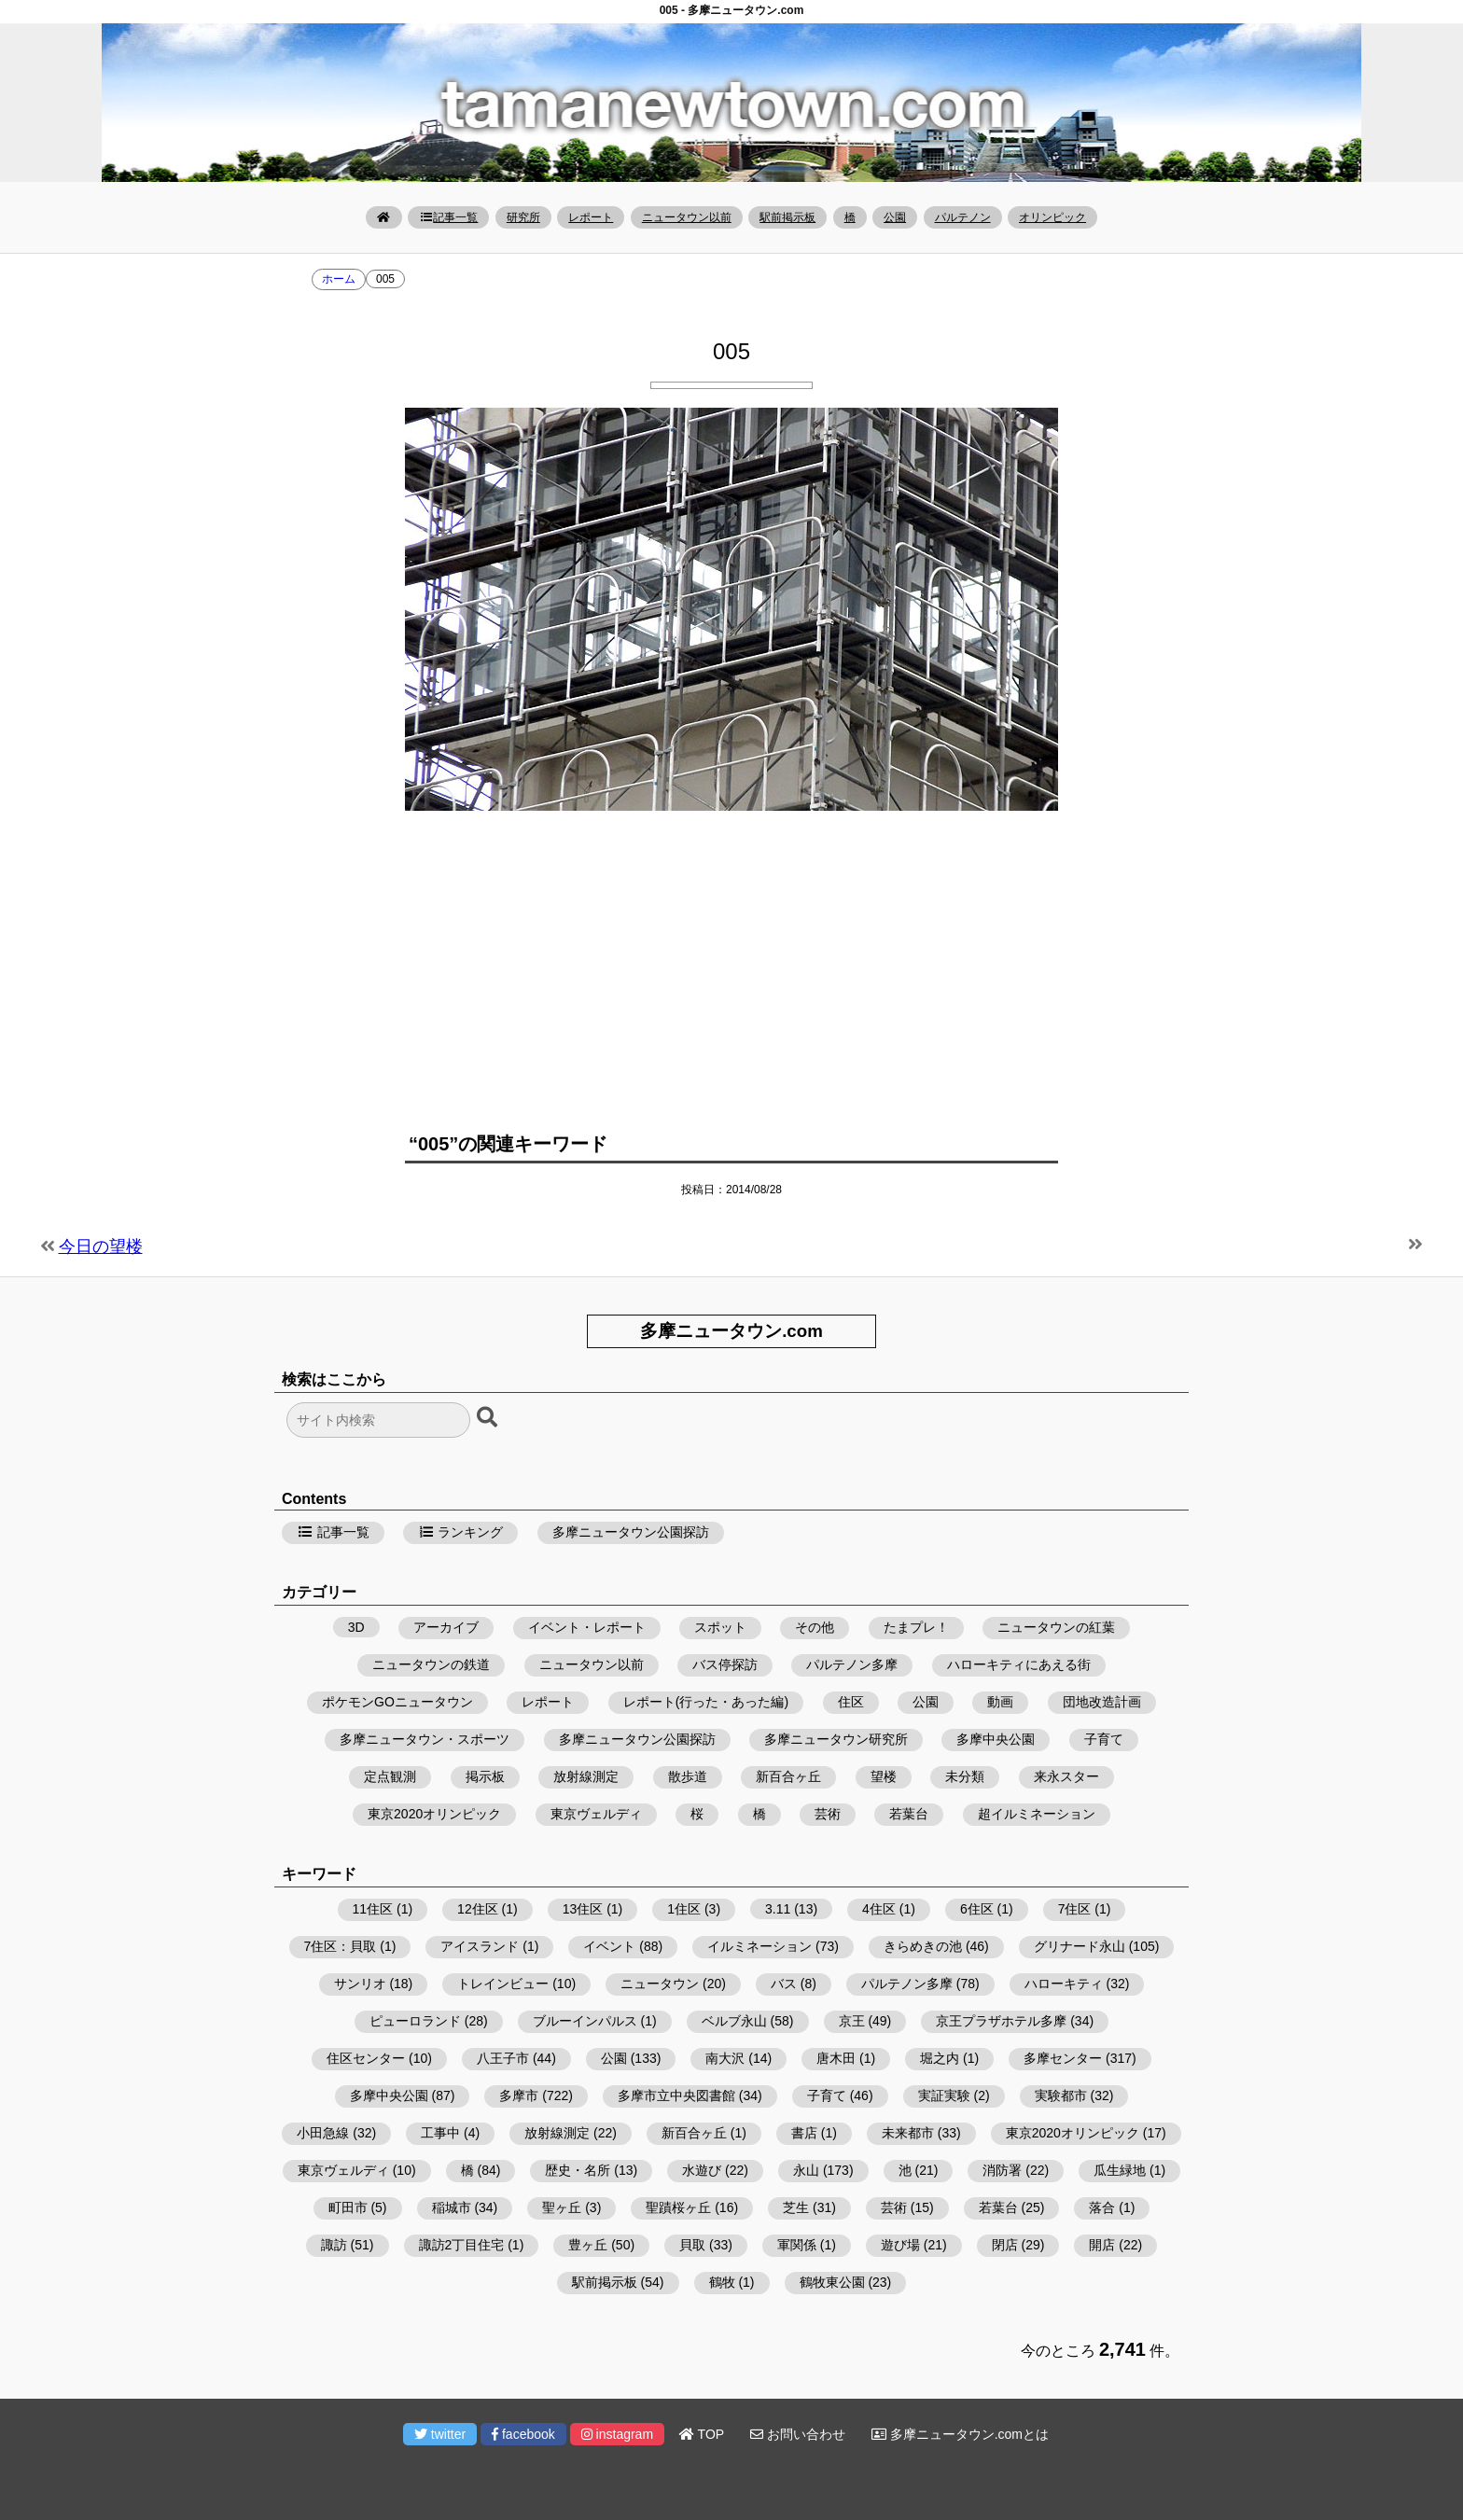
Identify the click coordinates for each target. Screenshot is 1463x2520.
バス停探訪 (725, 1664)
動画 (1000, 1701)
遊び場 (900, 2244)
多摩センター (1063, 2058)
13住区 (583, 1908)
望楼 (884, 1776)
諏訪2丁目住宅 (462, 2244)
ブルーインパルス (585, 2020)
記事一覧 (448, 217)
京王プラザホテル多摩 (1001, 2020)
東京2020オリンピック (434, 1813)
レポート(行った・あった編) (705, 1701)
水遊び (701, 2170)
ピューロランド (415, 2020)
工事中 (440, 2132)
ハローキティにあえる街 (1019, 1664)
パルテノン (963, 217)
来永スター (1066, 1776)
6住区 (977, 1908)
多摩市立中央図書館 (676, 2095)
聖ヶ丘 (561, 2207)
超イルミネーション (1036, 1813)
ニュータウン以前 (687, 217)
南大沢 (725, 2058)
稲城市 (451, 2207)
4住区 (879, 1908)
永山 (806, 2170)
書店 (804, 2132)
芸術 (828, 1813)
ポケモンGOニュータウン (397, 1701)
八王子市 (503, 2058)
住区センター (366, 2058)
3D (356, 1627)
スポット (720, 1627)
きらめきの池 (923, 1946)
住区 (851, 1701)
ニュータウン (659, 1983)
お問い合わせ (797, 2434)
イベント (609, 1946)
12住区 (477, 1908)
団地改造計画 (1102, 1701)
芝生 (796, 2207)
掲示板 (485, 1776)
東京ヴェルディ (596, 1813)
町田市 (348, 2207)
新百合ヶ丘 (788, 1776)
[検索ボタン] (489, 1418)
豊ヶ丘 (587, 2244)
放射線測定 (586, 1776)
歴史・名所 (577, 2170)
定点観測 (390, 1776)
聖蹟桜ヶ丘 (678, 2207)
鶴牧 (722, 2282)
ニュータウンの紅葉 (1056, 1627)
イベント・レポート (587, 1627)
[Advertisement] (731, 960)
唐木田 (836, 2058)
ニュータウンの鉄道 (431, 1664)
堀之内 (939, 2058)
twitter (440, 2434)
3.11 (777, 1908)
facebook (523, 2434)
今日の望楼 (101, 1246)
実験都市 (1061, 2095)
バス (784, 1983)
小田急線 (323, 2132)
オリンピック (1052, 217)
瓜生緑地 (1120, 2170)
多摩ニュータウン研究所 (836, 1739)
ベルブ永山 (734, 2020)
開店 (1102, 2244)
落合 (1102, 2207)
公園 (895, 217)
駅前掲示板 (787, 217)
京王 (852, 2020)
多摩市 (518, 2095)
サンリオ (360, 1983)
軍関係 (796, 2244)
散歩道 (687, 1776)
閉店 (1005, 2244)
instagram (617, 2434)
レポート (590, 217)
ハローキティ (1063, 1983)
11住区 (373, 1908)
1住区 (684, 1908)
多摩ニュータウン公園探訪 (630, 1532)
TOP (701, 2434)
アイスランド (479, 1946)
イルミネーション (759, 1946)
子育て (1103, 1739)
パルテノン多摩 (852, 1664)
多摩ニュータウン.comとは (960, 2434)
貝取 (692, 2244)
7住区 (1075, 1908)
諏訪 (334, 2244)
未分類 (964, 1776)
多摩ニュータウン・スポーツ (424, 1739)
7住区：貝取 (340, 1946)
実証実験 (944, 2095)
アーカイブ (446, 1627)
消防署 (1002, 2170)
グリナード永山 (1079, 1946)
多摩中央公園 (995, 1739)
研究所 (523, 217)
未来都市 (908, 2132)
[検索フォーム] (378, 1420)
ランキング (461, 1532)
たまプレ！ (916, 1627)
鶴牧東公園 (832, 2282)
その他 (814, 1627)
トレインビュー (503, 1983)
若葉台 (908, 1813)
